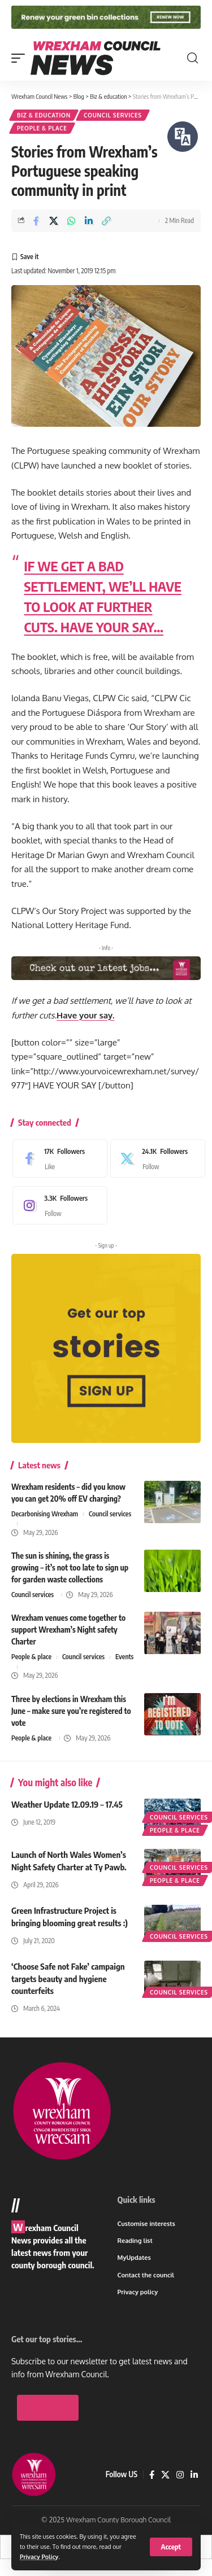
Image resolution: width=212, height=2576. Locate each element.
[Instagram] (57, 1205)
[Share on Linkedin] (89, 221)
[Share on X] (54, 221)
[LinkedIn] (194, 2506)
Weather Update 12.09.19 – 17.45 (67, 1804)
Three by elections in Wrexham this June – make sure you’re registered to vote (71, 1710)
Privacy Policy (39, 2556)
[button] (171, 2547)
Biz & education (44, 115)
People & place (42, 128)
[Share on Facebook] (36, 221)
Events (124, 1656)
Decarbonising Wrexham (44, 1514)
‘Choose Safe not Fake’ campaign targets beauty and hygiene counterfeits (68, 1978)
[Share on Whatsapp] (71, 221)
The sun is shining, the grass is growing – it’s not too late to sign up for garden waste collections (69, 1567)
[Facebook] (57, 1158)
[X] (154, 1158)
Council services (113, 115)
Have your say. (86, 1015)
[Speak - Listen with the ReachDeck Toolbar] (182, 136)
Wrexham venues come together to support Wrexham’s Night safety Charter (68, 1629)
